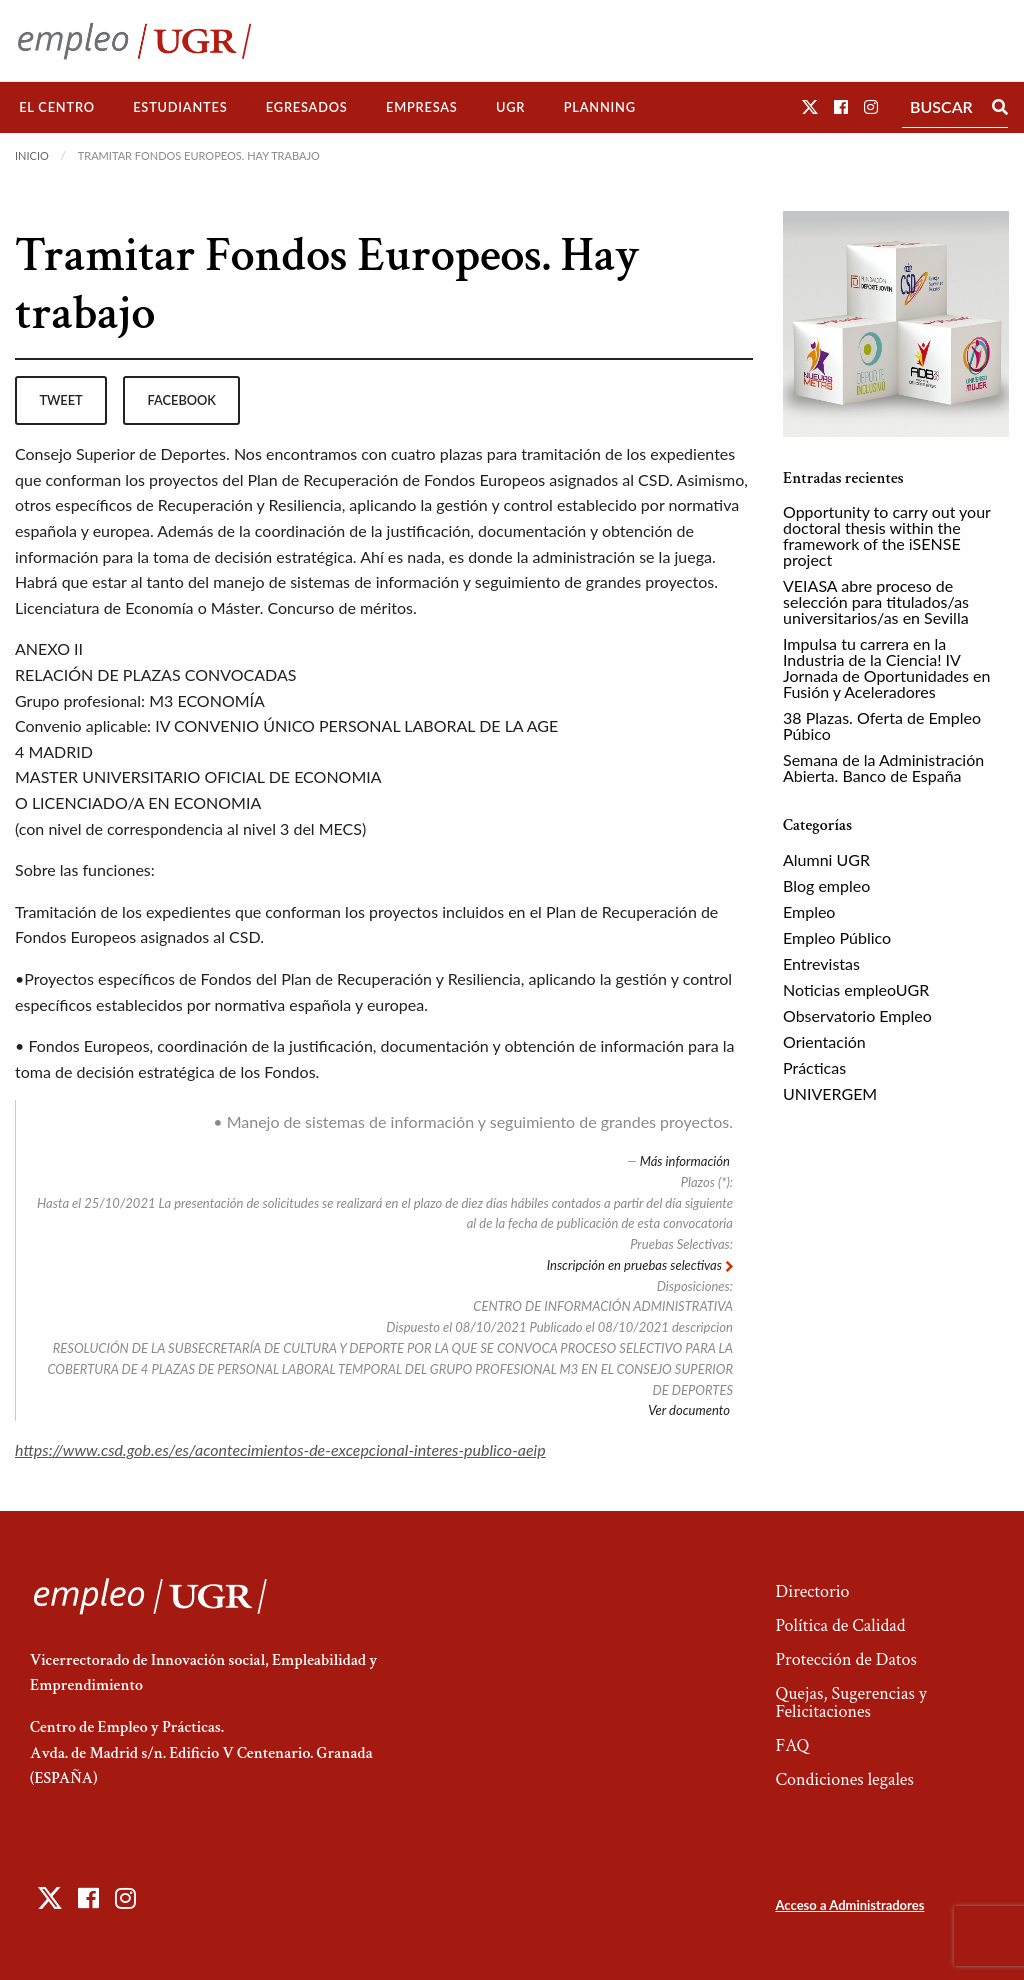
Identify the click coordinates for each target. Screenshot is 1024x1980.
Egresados (307, 107)
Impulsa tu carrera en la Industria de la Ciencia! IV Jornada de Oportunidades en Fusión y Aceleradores (886, 667)
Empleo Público (837, 937)
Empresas (422, 107)
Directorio (812, 1591)
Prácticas (814, 1067)
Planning (600, 107)
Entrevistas (821, 963)
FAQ (792, 1745)
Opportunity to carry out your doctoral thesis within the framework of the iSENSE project (887, 535)
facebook (182, 400)
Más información (686, 1161)
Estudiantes (180, 107)
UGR (510, 107)
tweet (60, 400)
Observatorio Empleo (857, 1015)
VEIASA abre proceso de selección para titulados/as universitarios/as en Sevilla (876, 601)
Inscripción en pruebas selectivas (636, 1265)
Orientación (824, 1041)
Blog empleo (826, 885)
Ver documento (690, 1410)
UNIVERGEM (830, 1093)
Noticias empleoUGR (856, 989)
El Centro (57, 107)
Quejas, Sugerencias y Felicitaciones (850, 1702)
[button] (810, 106)
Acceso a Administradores (849, 1905)
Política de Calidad (840, 1625)
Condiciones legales (844, 1779)
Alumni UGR (826, 859)
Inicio (32, 155)
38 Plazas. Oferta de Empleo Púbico (882, 725)
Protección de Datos (845, 1659)
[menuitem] (57, 107)
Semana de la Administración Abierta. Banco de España (883, 767)
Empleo (809, 911)
